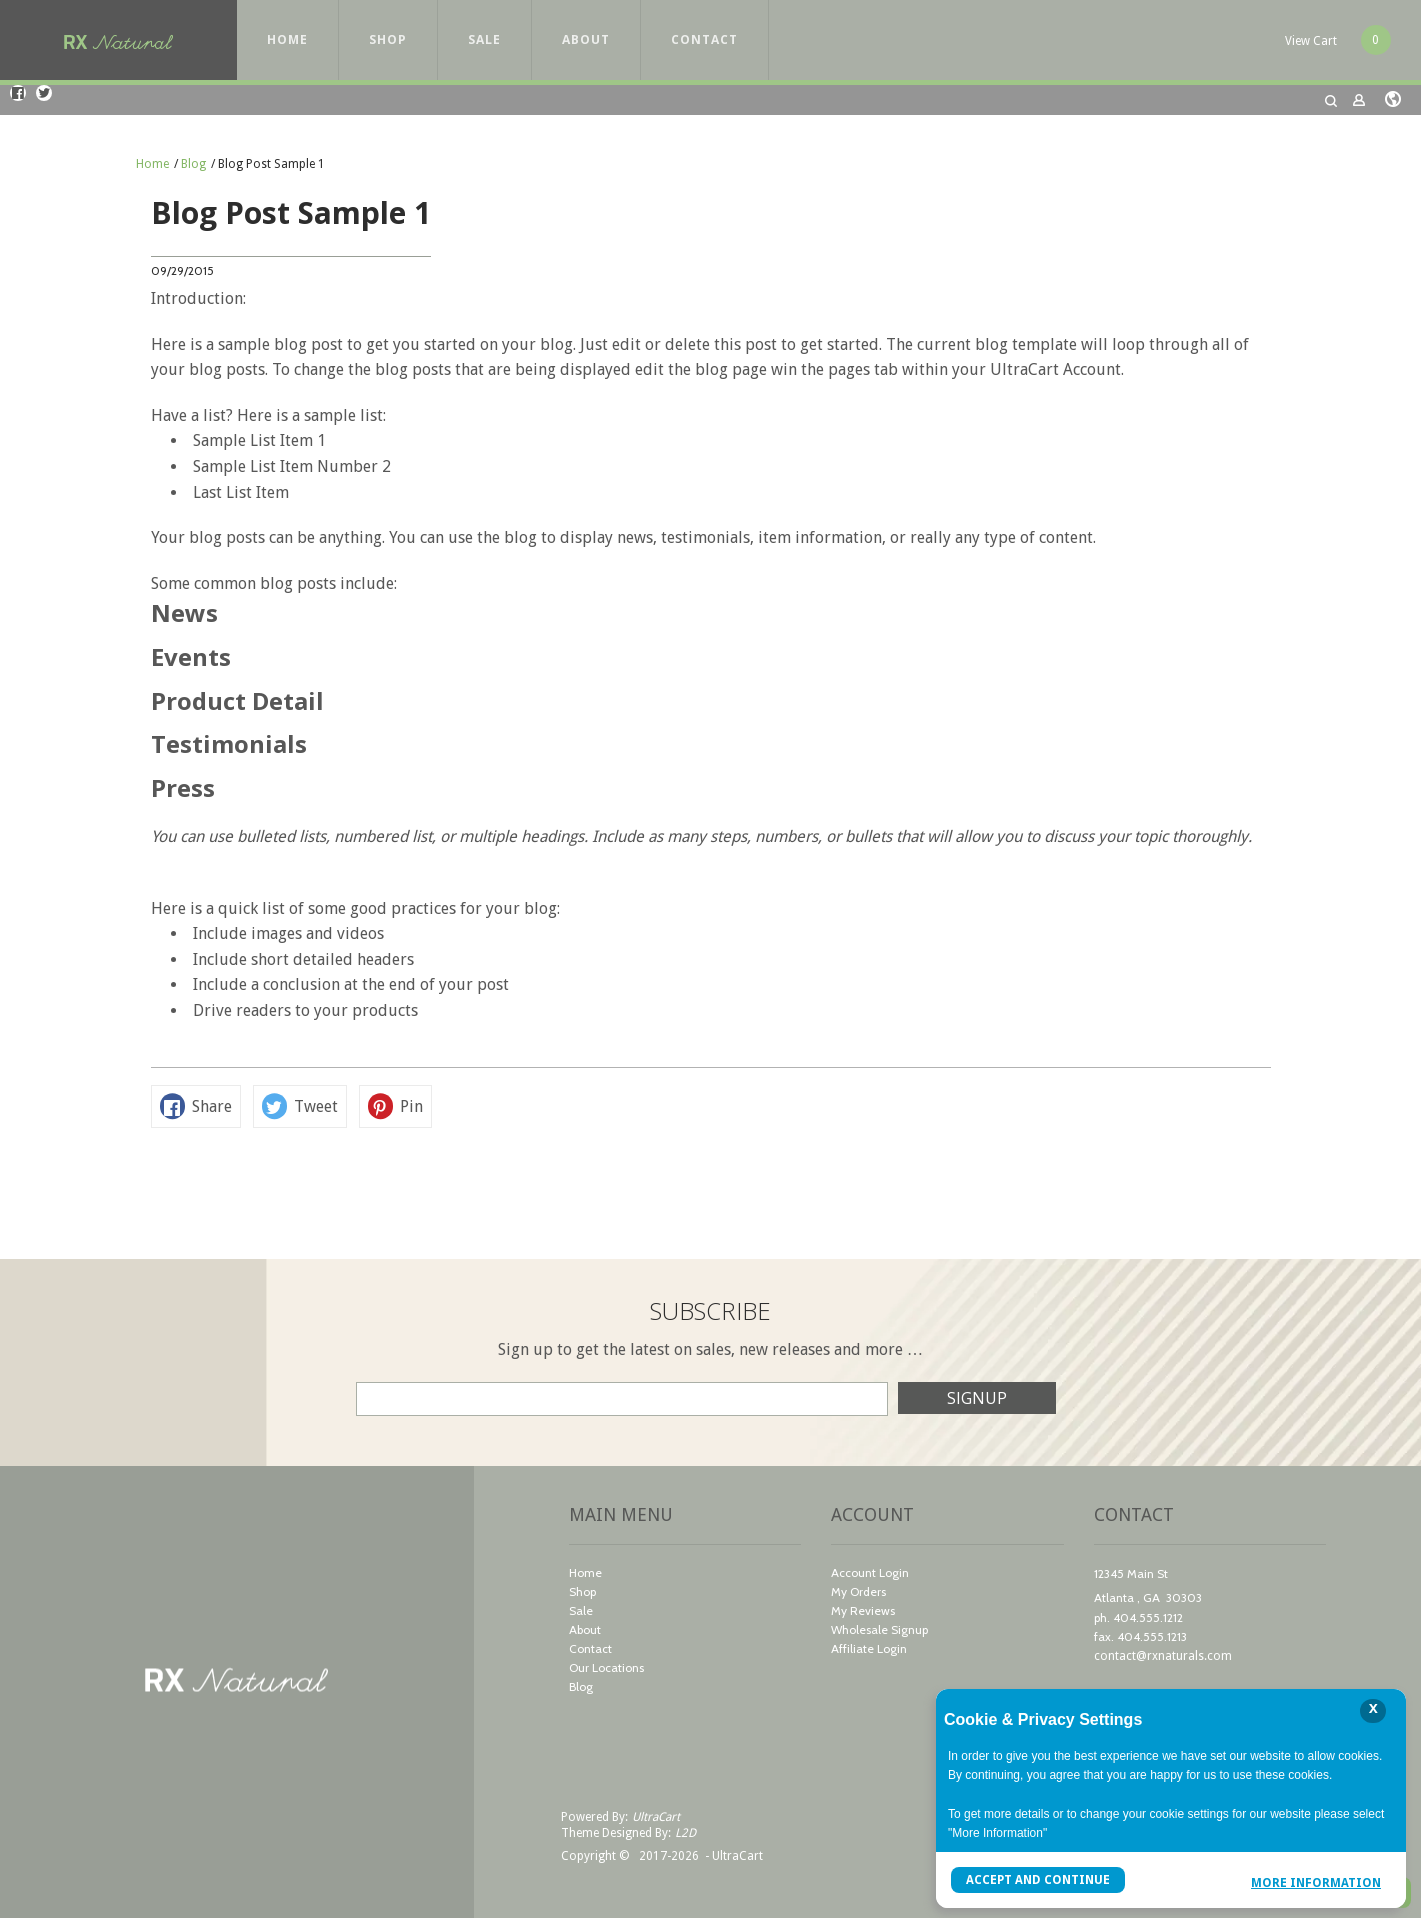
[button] (1338, 40)
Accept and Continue (1038, 1880)
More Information (1316, 1882)
